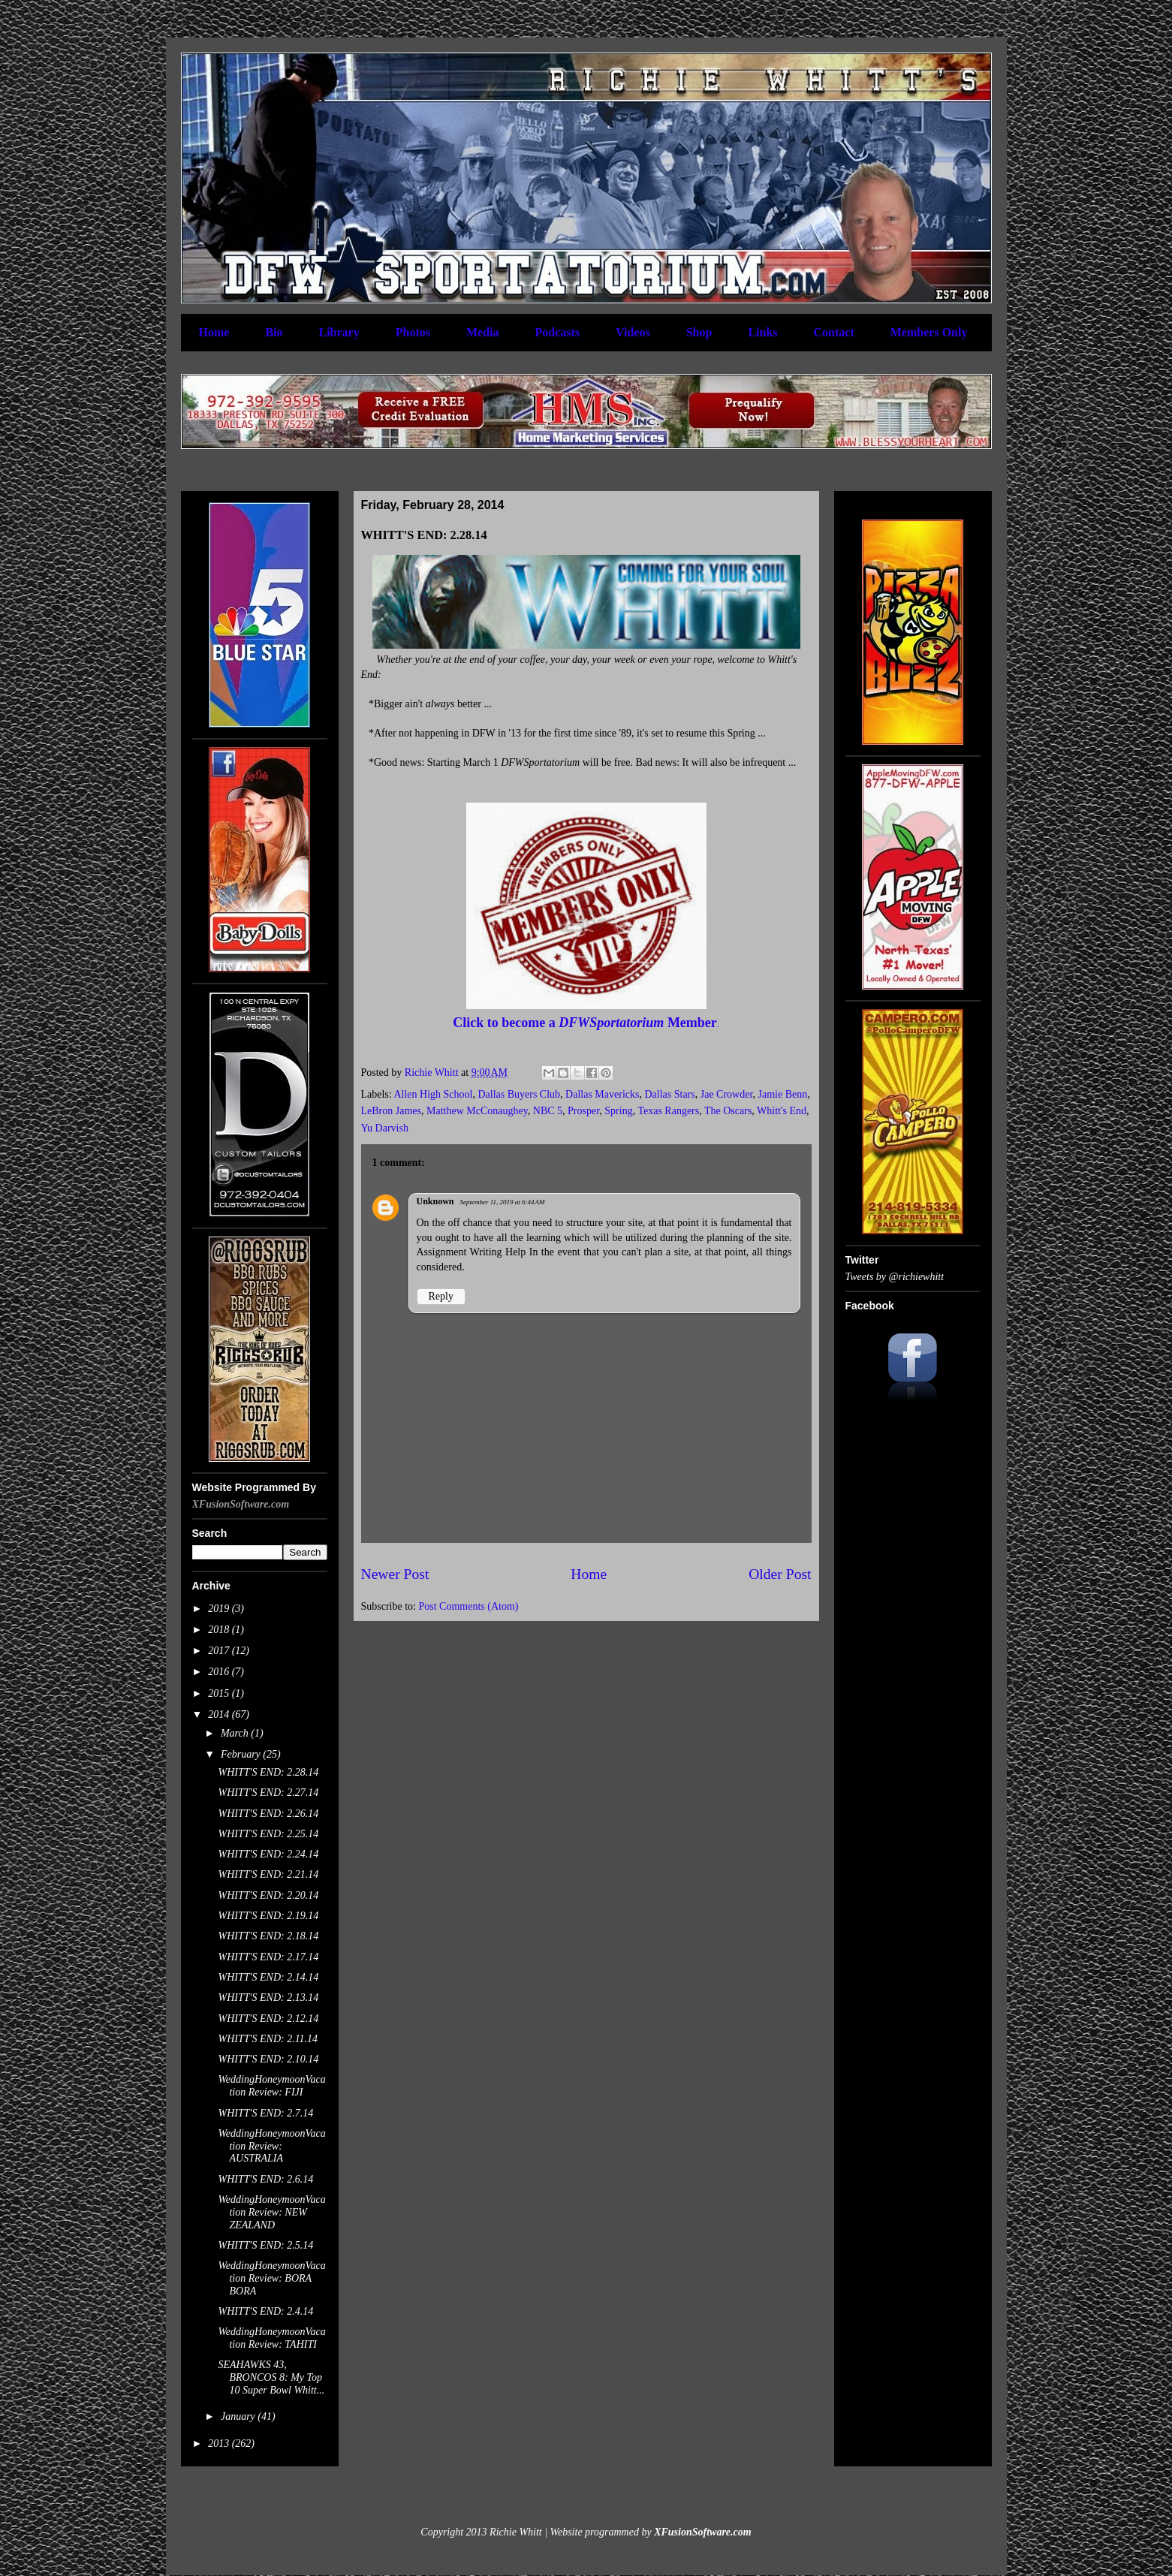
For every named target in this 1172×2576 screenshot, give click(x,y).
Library (339, 332)
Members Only (929, 332)
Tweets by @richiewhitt (895, 1276)
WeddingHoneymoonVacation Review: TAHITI (271, 2338)
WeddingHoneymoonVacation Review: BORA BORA (271, 2278)
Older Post (780, 1574)
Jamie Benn (783, 1094)
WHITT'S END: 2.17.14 (268, 1957)
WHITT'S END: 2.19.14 (268, 1915)
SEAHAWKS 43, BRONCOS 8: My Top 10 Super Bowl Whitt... (271, 2377)
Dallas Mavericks (602, 1094)
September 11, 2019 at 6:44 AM (502, 1202)
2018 (220, 1629)
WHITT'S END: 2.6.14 (265, 2179)
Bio (273, 332)
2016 (220, 1671)
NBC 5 (547, 1110)
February (242, 1754)
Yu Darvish (384, 1128)
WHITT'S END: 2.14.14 (268, 1977)
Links (762, 332)
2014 (220, 1714)
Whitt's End (781, 1110)
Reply (441, 1296)
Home (214, 332)
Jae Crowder (726, 1094)
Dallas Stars (669, 1094)
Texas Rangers (668, 1110)
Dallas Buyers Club (519, 1094)
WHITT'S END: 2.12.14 (268, 2018)
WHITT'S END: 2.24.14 (268, 1854)
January (239, 2416)
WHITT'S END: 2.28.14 (268, 1772)
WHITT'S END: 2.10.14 (268, 2059)
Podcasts (557, 332)
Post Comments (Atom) (469, 1606)
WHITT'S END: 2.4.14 (265, 2311)
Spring (618, 1110)
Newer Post (395, 1574)
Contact (834, 332)
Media (482, 332)
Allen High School (432, 1094)
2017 (220, 1650)
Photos (413, 332)
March (236, 1733)
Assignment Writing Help (471, 1252)
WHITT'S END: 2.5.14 (265, 2245)
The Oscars (728, 1110)
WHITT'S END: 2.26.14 (268, 1813)
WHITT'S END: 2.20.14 (268, 1895)
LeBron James (391, 1110)
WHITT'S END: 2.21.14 (268, 1874)
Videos (633, 332)
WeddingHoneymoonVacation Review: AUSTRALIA (271, 2146)
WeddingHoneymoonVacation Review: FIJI (271, 2086)
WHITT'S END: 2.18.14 (268, 1936)
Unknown (435, 1201)
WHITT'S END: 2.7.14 (265, 2113)
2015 (220, 1693)
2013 (220, 2443)
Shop (699, 332)
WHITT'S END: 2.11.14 (268, 2038)
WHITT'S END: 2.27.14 (268, 1792)
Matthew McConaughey (477, 1110)
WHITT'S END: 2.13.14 (268, 1997)
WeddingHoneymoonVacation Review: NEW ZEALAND (271, 2212)
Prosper (583, 1110)
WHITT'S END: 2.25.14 (268, 1833)
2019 (220, 1608)
